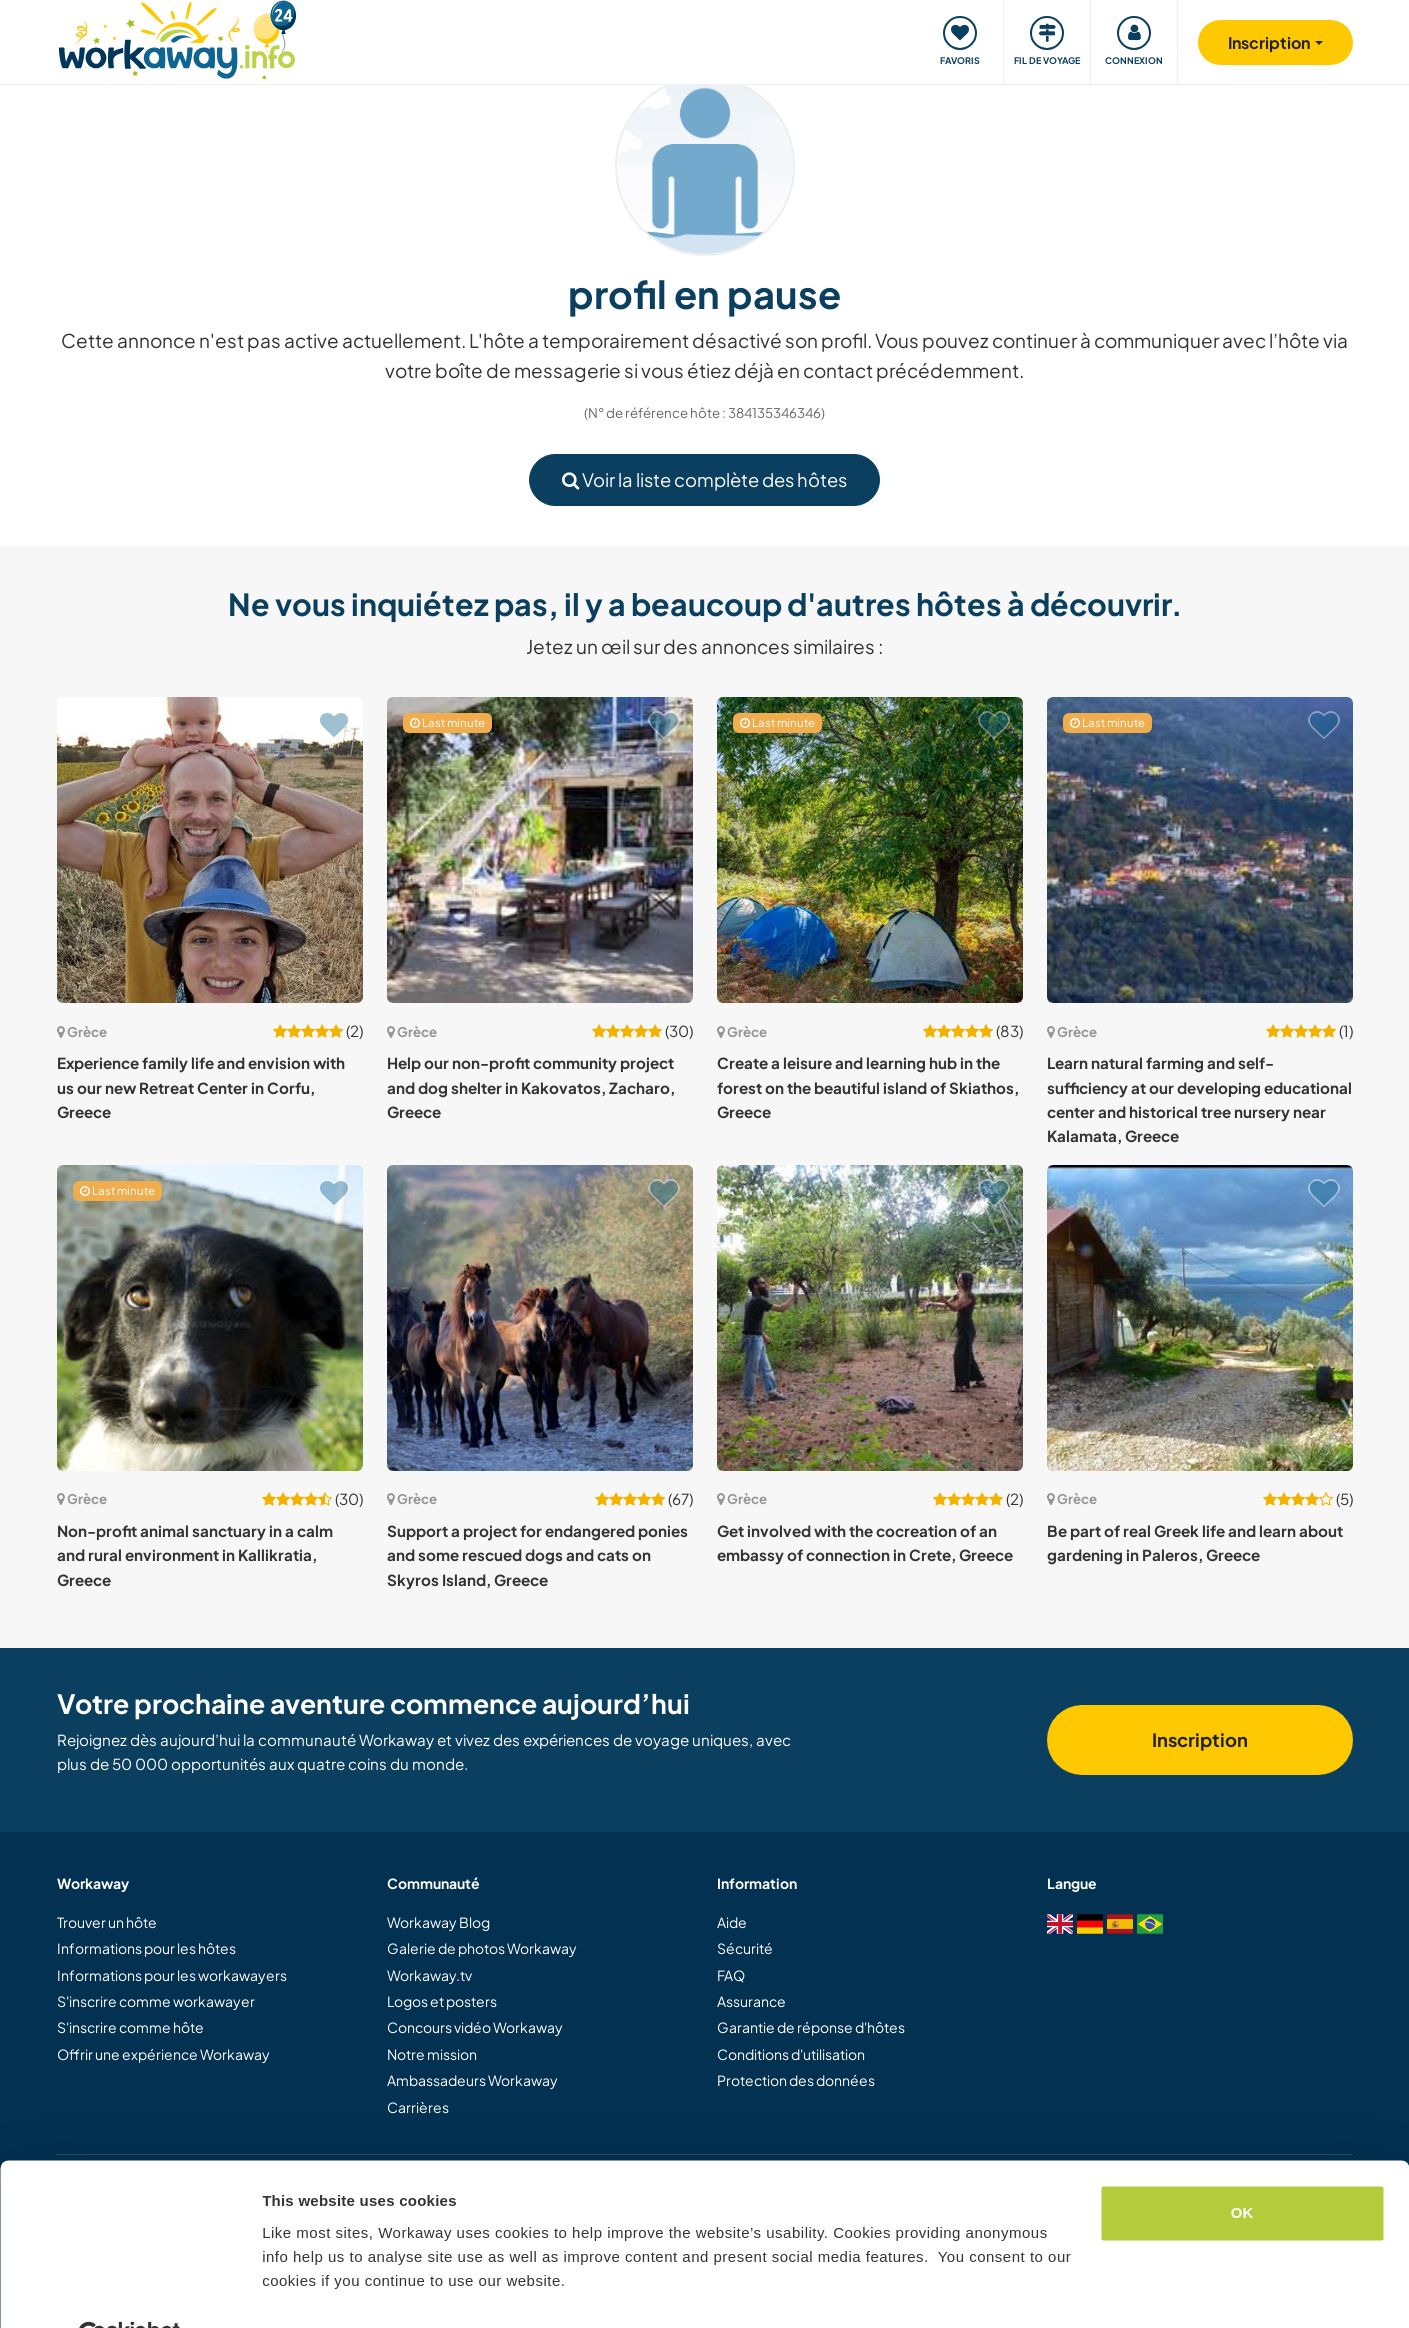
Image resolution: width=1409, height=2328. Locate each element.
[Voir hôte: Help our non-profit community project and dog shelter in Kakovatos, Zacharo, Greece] (540, 850)
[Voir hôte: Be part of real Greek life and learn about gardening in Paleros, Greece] (1200, 1318)
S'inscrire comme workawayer (156, 2001)
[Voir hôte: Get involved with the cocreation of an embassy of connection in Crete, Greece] (870, 1318)
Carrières (418, 2107)
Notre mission (432, 2054)
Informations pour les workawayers (172, 1975)
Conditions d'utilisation (791, 2054)
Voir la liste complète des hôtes (704, 479)
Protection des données (796, 2080)
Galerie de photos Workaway (482, 1948)
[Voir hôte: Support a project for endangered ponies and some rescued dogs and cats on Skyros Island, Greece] (540, 1318)
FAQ (731, 1975)
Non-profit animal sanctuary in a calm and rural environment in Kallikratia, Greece (195, 1555)
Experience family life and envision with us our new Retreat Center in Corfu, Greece (201, 1087)
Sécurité (745, 1948)
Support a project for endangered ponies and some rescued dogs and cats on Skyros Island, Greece (537, 1555)
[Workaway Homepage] (177, 37)
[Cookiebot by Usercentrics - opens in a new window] (129, 2289)
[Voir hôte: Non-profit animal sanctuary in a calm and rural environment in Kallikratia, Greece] (210, 1318)
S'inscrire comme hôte (130, 2027)
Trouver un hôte (107, 1922)
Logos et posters (442, 2001)
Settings (292, 2288)
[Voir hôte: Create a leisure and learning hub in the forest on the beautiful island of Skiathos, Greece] (870, 850)
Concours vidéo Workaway (475, 2027)
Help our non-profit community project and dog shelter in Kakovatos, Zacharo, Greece (531, 1087)
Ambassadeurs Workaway (472, 2080)
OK (1242, 2165)
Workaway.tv (429, 1975)
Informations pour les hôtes (146, 1948)
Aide (732, 1922)
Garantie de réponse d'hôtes (811, 2027)
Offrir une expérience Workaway (163, 2054)
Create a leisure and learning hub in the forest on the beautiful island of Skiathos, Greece (868, 1087)
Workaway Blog (438, 1922)
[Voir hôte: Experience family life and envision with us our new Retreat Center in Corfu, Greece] (210, 850)
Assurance (751, 2001)
